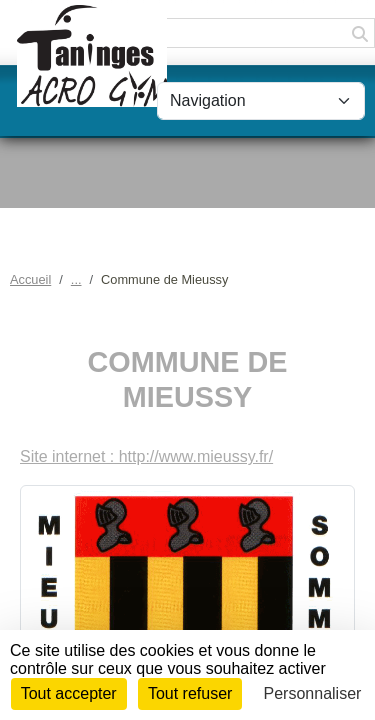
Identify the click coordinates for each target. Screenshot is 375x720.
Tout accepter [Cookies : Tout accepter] (69, 693)
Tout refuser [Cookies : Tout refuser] (190, 693)
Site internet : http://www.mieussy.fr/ (146, 456)
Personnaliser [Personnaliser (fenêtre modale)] (313, 693)
